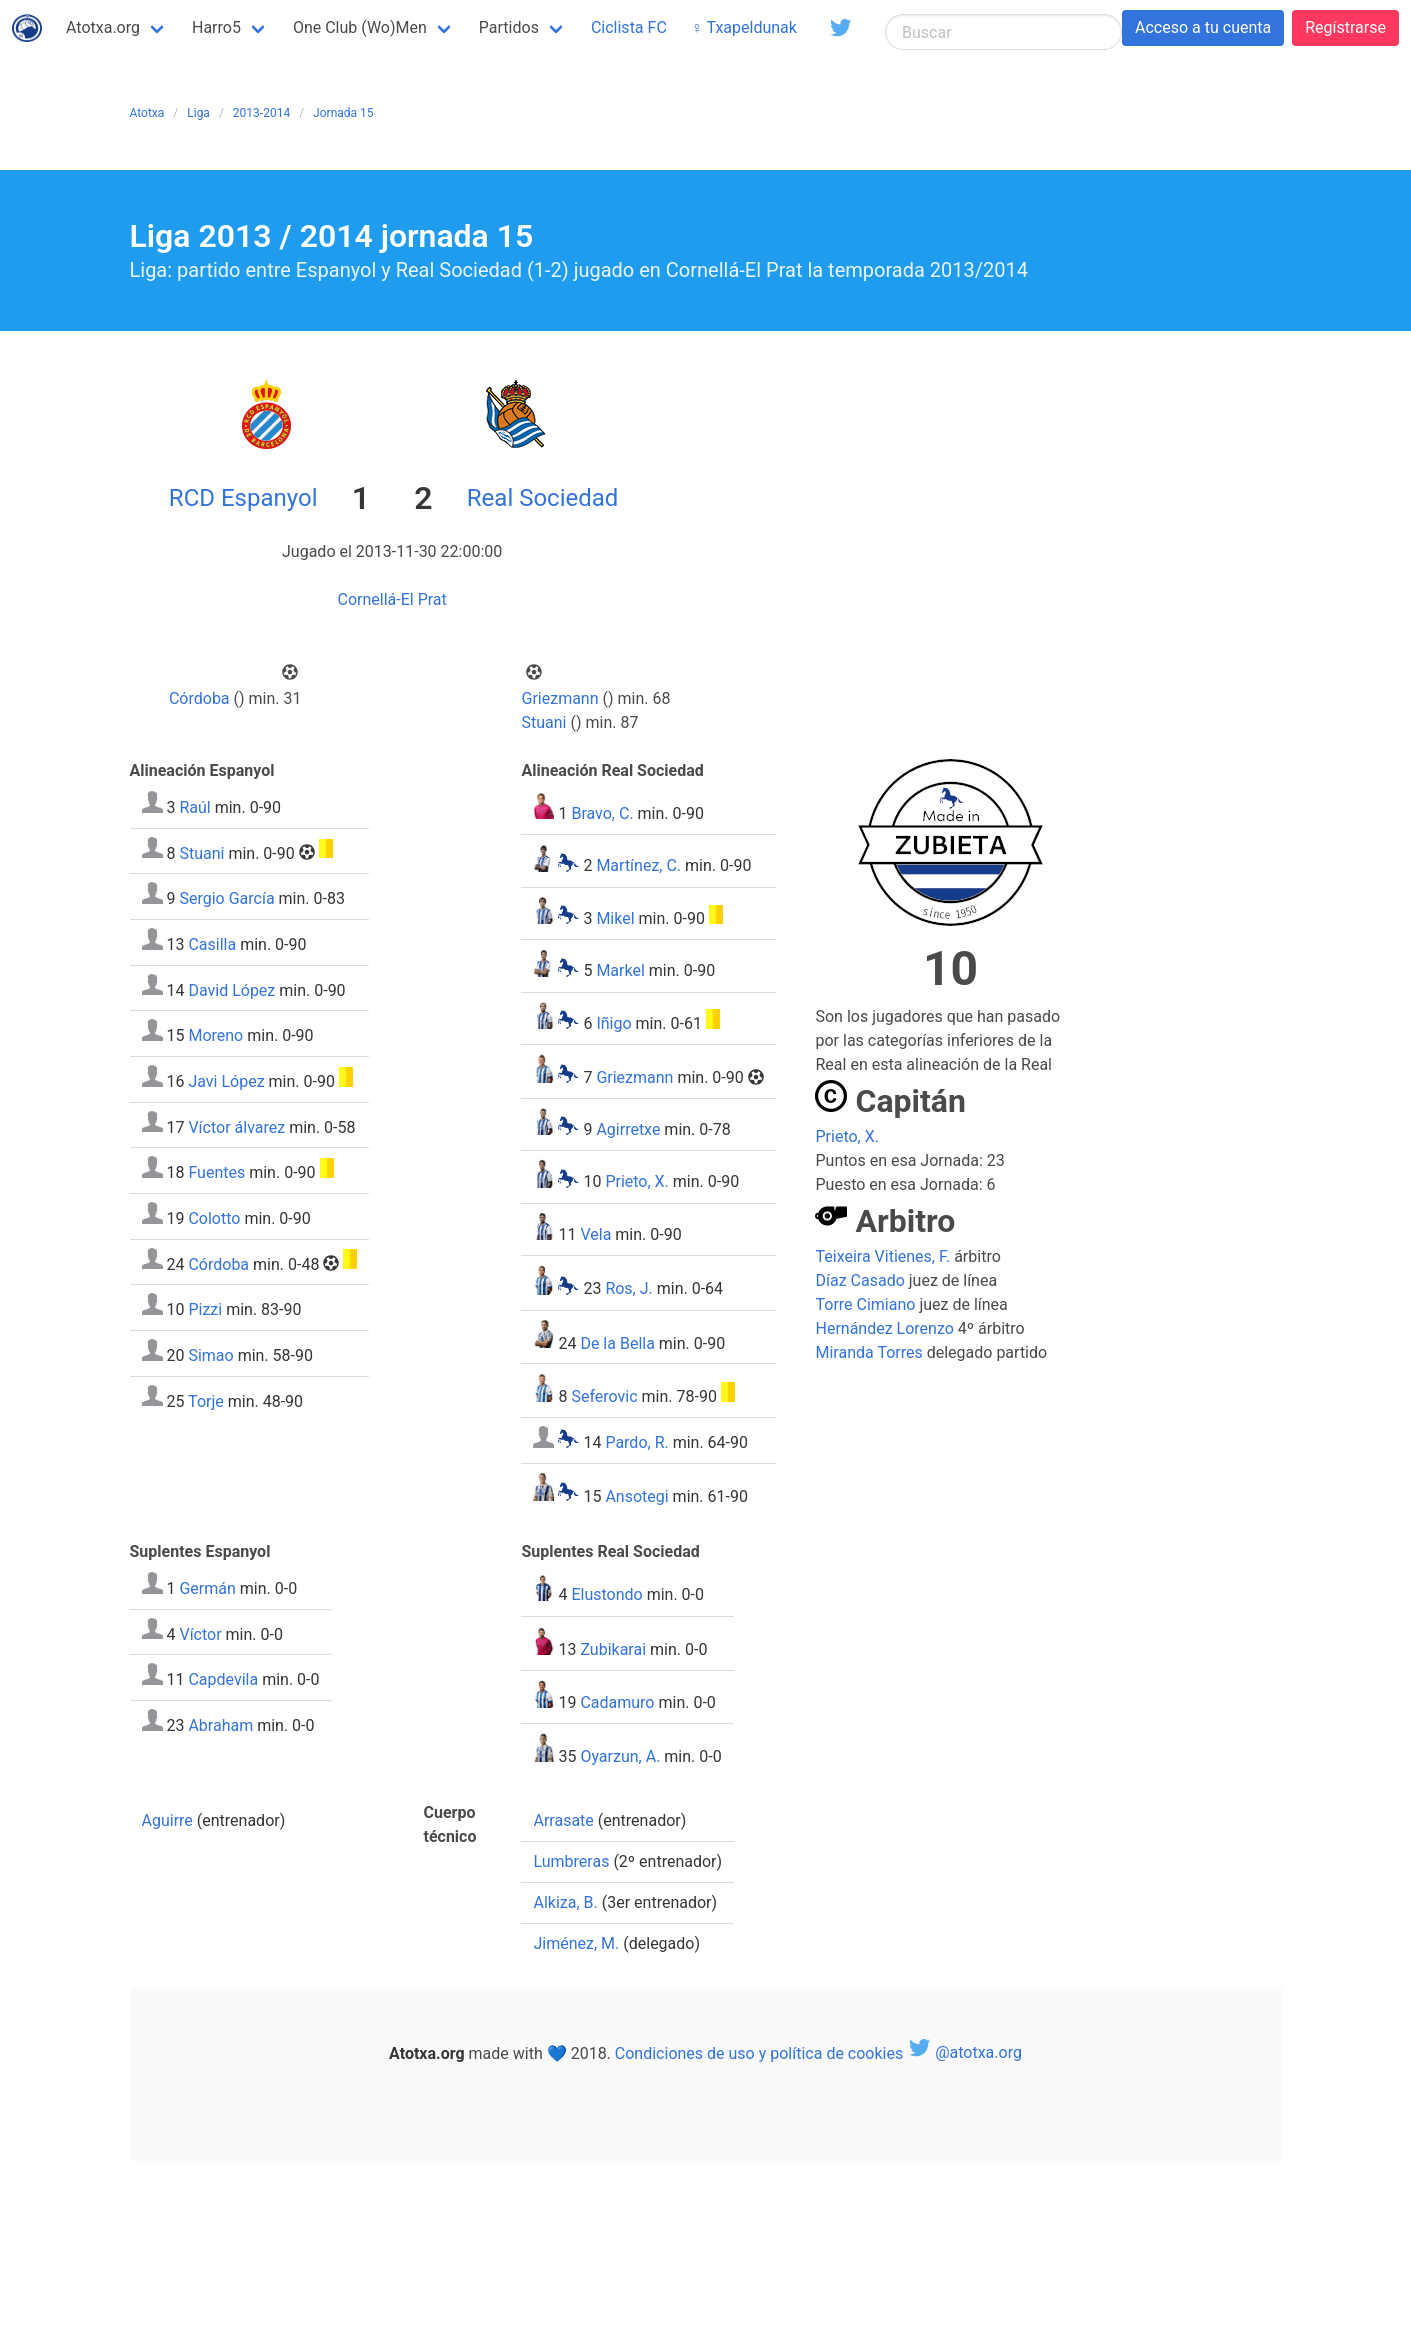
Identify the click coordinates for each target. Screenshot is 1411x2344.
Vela (595, 1234)
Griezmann (560, 698)
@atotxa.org (964, 2052)
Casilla (212, 944)
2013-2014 (261, 113)
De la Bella (617, 1342)
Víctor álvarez (236, 1126)
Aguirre (167, 1820)
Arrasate (563, 1820)
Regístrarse (1345, 27)
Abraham (220, 1725)
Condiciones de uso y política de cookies (759, 2052)
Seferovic (604, 1396)
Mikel (615, 918)
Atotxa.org (103, 27)
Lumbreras (571, 1861)
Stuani (544, 722)
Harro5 (216, 27)
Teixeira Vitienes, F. (882, 1256)
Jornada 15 (343, 113)
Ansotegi (636, 1495)
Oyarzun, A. (620, 1756)
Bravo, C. (602, 813)
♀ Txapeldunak (744, 27)
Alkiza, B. (565, 1902)
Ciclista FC (629, 27)
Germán (207, 1588)
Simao (210, 1355)
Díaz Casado (859, 1280)
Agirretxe (628, 1129)
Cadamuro (617, 1702)
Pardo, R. (636, 1442)
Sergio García (226, 898)
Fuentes (216, 1172)
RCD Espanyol (243, 498)
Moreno (215, 1035)
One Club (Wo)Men (360, 27)
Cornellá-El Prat (392, 599)
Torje (206, 1400)
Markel (620, 971)
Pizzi (205, 1309)
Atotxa (147, 113)
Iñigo (613, 1023)
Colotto (214, 1218)
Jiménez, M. (576, 1943)
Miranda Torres (868, 1352)
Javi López (226, 1081)
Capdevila (223, 1679)
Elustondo (606, 1595)
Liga (198, 113)
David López (231, 989)
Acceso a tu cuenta (1203, 27)
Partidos (509, 27)
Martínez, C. (638, 866)
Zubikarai (613, 1649)
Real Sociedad (543, 498)
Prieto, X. (636, 1182)
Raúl (194, 807)
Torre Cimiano (865, 1304)
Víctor (200, 1633)
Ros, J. (628, 1289)
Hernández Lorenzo (884, 1328)
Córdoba (199, 698)
